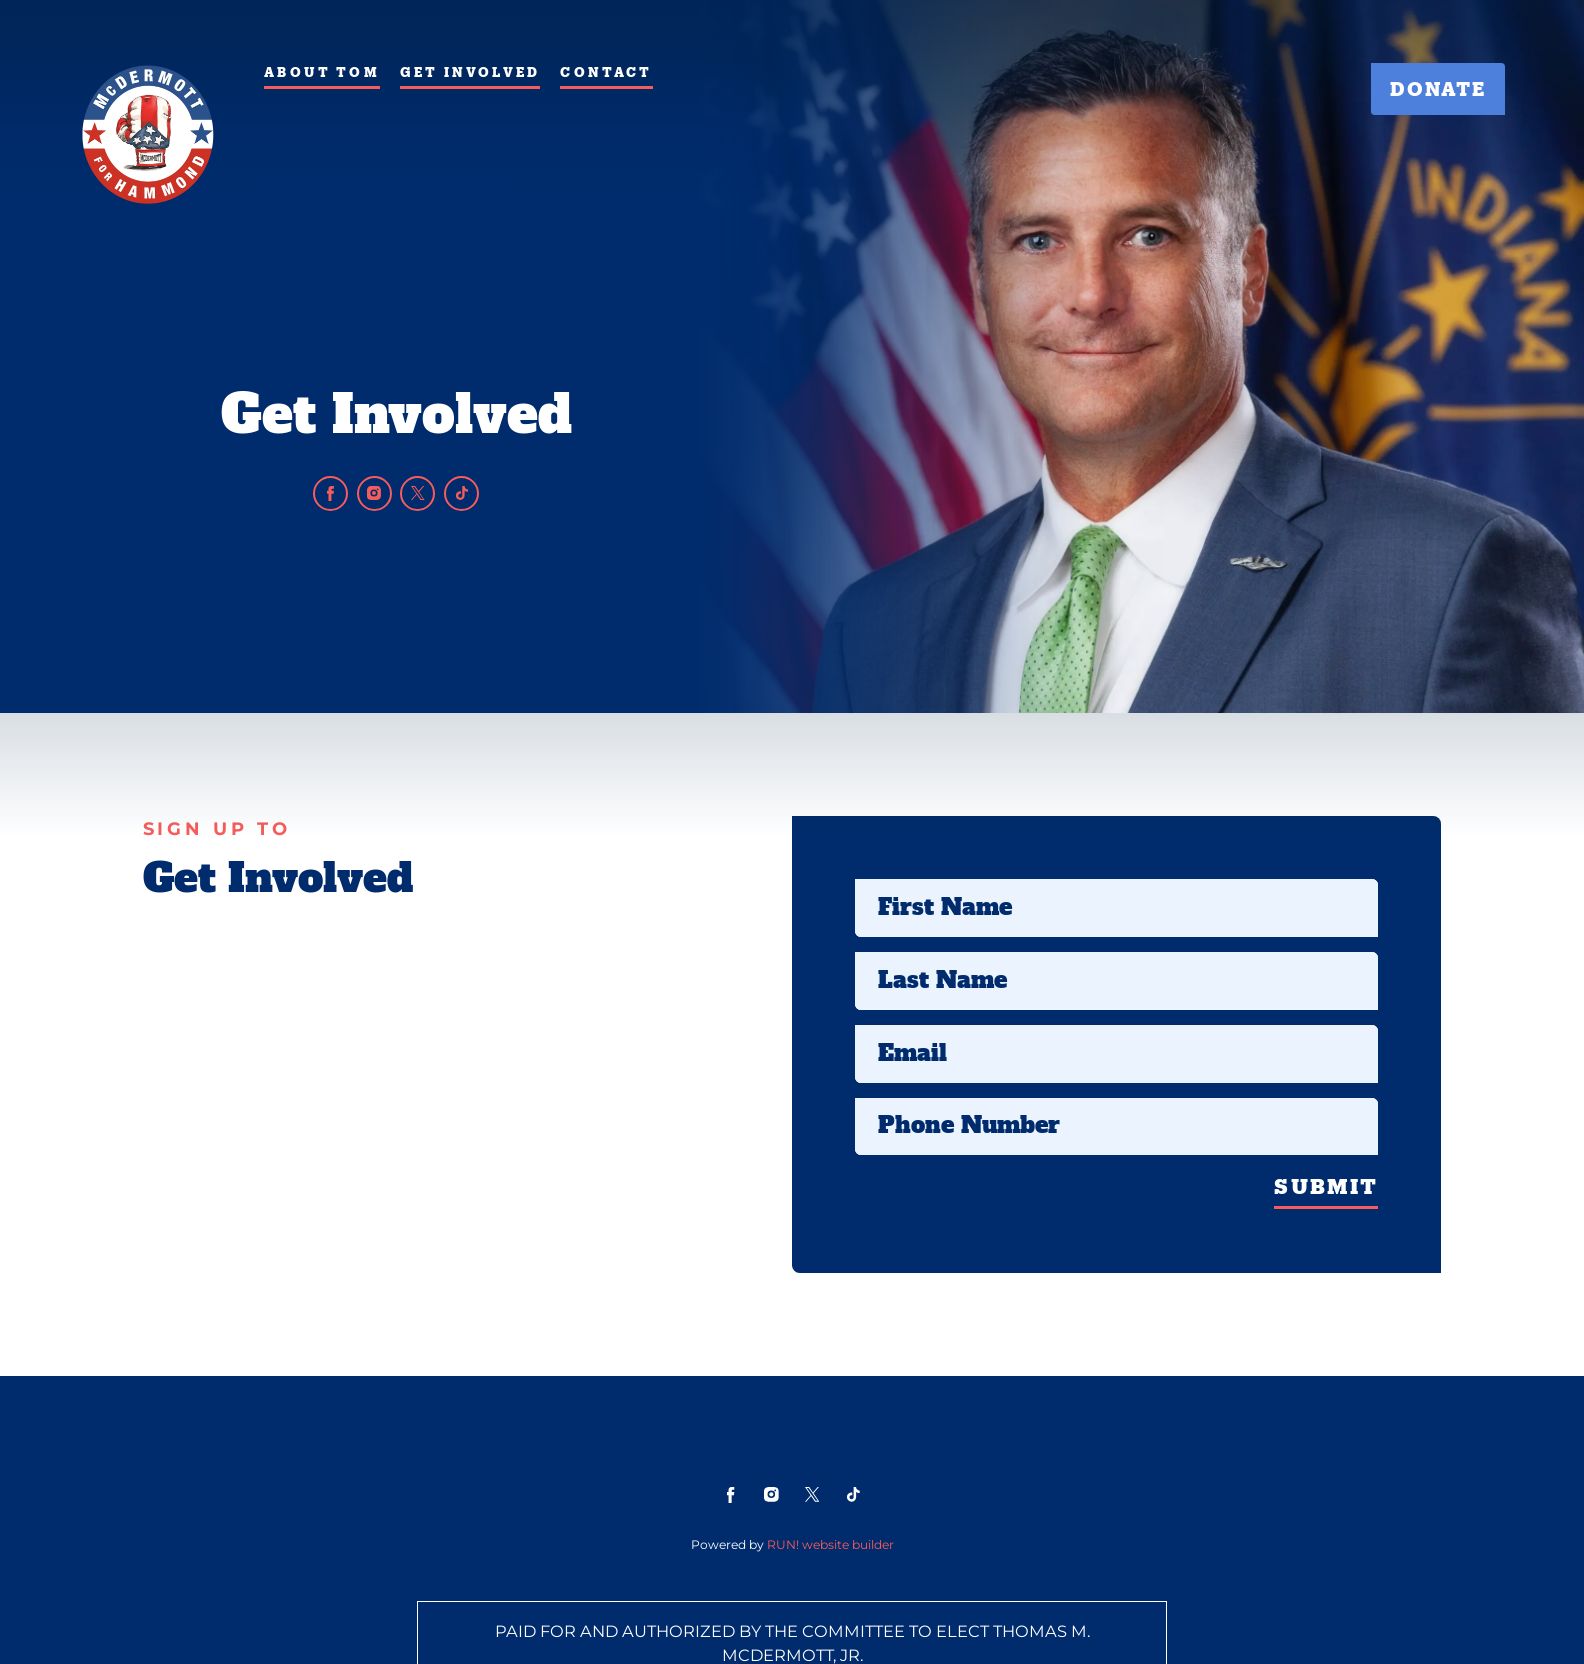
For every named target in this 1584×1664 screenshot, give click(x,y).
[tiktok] (461, 493)
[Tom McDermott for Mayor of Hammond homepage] (147, 134)
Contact (606, 72)
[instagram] (374, 493)
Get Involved (470, 72)
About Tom (322, 72)
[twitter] (417, 493)
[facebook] (330, 493)
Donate (1437, 88)
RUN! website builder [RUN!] (830, 1544)
